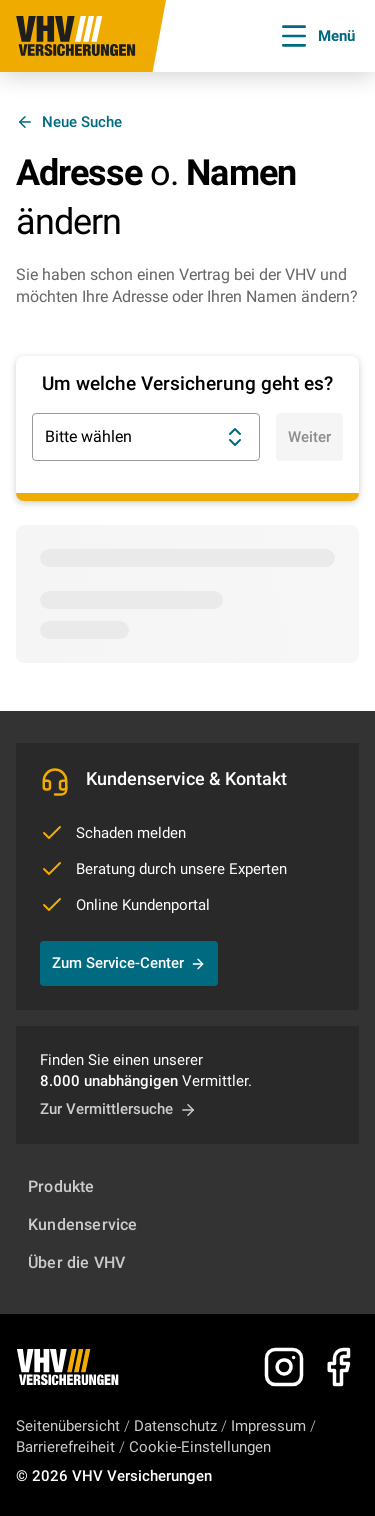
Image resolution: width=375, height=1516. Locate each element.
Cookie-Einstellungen (200, 1447)
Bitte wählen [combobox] (146, 437)
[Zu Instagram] (284, 1367)
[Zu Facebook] (338, 1367)
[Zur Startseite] (76, 36)
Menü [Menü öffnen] (316, 36)
